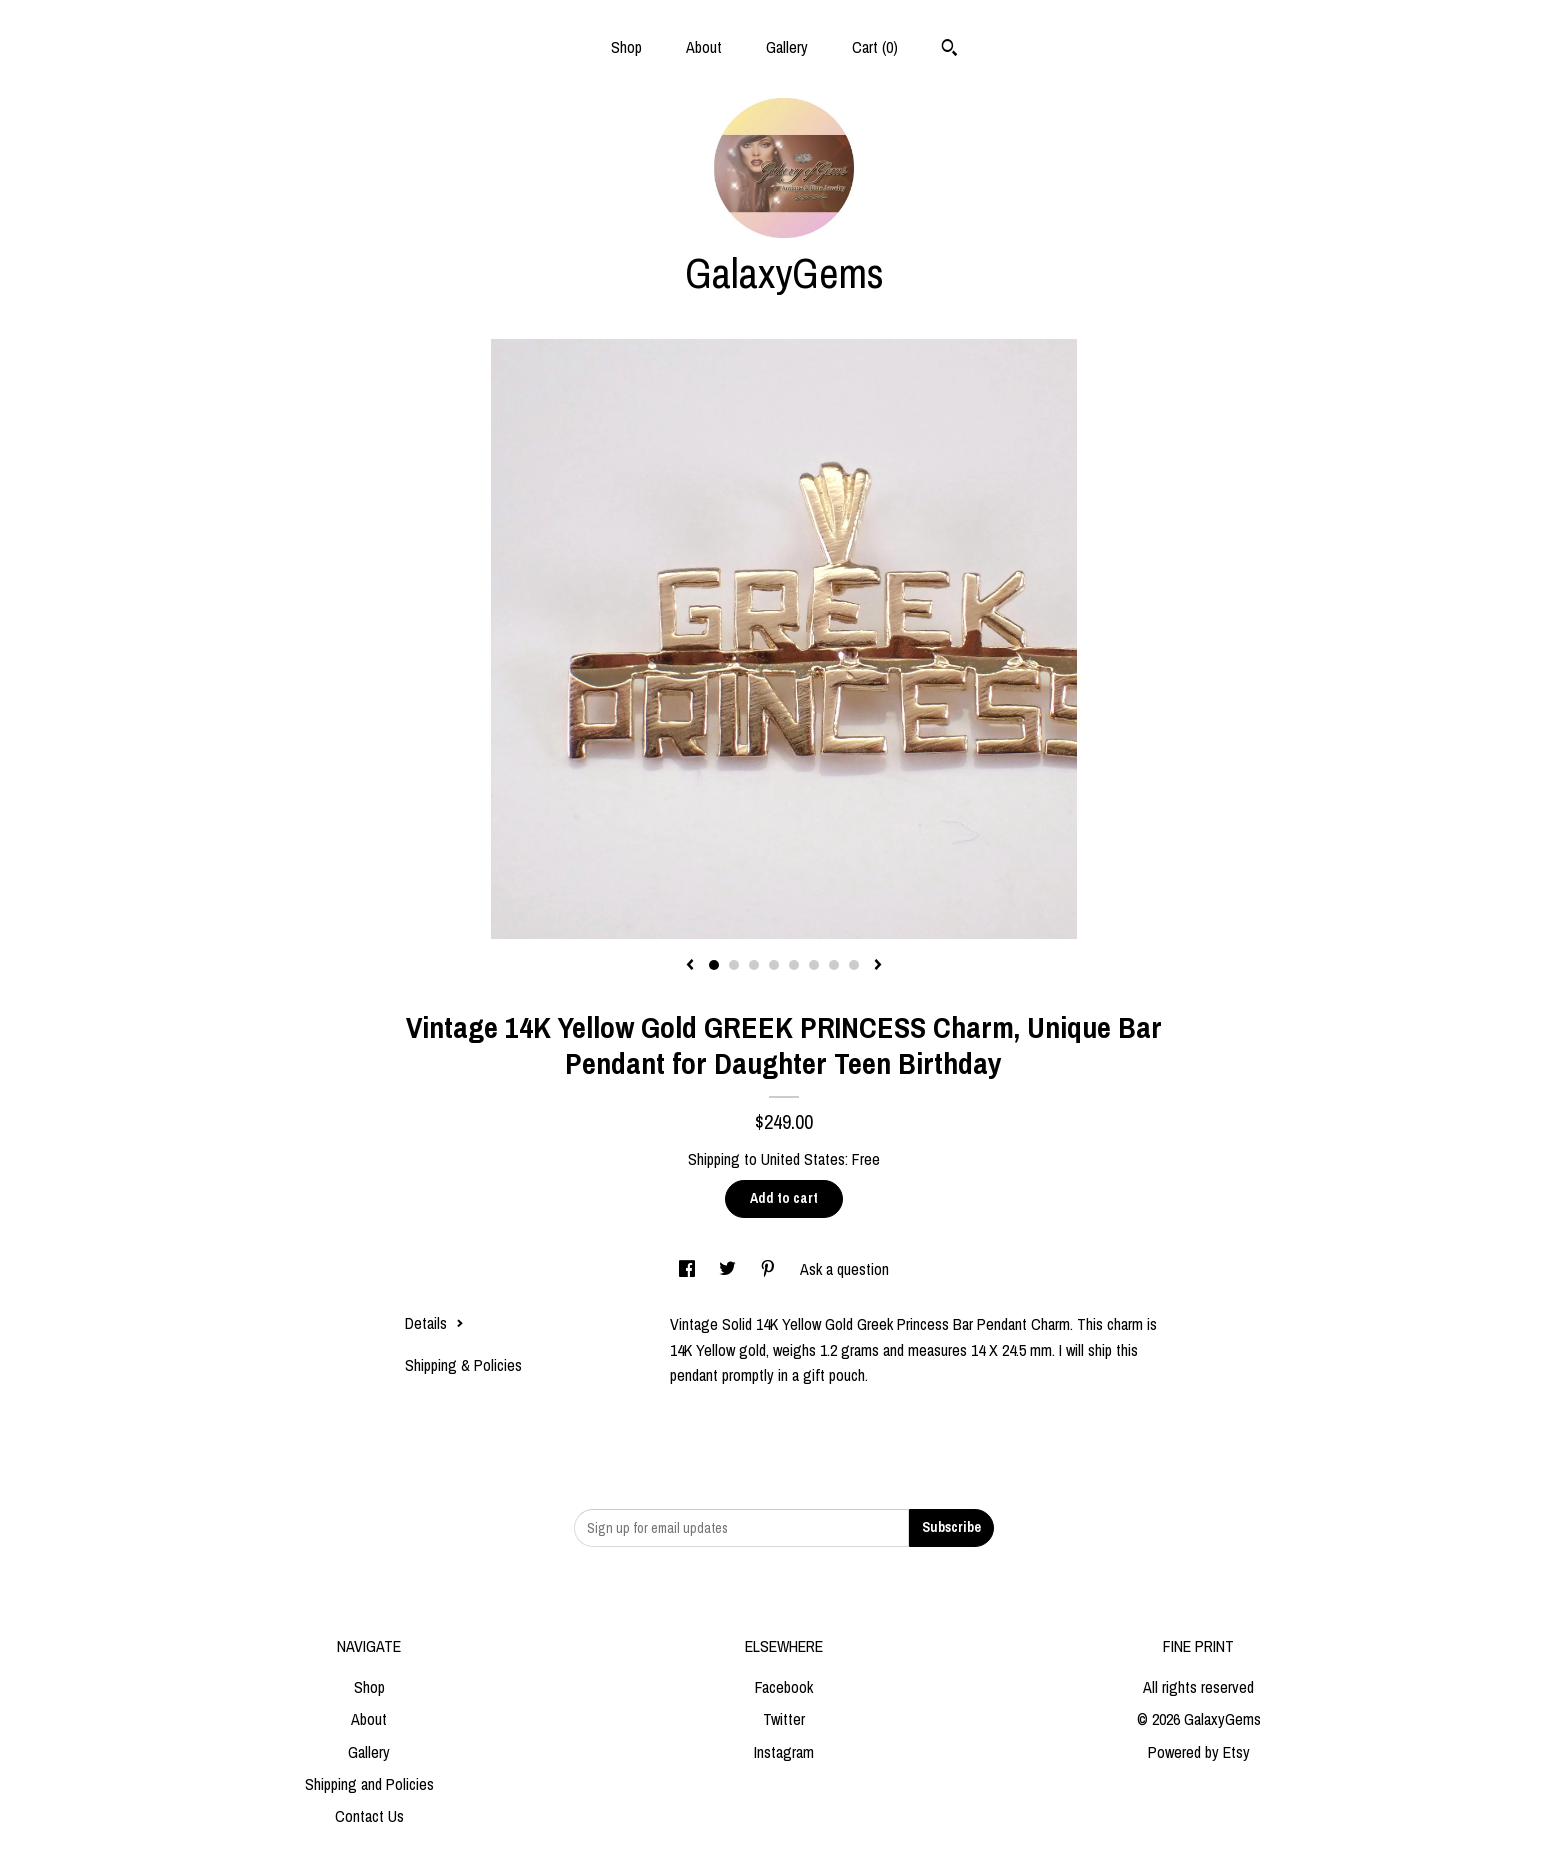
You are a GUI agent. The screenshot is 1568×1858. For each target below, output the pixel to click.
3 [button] (754, 965)
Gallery (787, 47)
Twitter (784, 1719)
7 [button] (834, 965)
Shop (626, 47)
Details (434, 1323)
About (704, 47)
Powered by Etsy (1199, 1752)
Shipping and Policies (369, 1784)
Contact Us (369, 1816)
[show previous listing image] (690, 966)
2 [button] (734, 965)
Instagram (784, 1752)
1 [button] (714, 965)
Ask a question (844, 1269)
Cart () (875, 47)
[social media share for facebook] (689, 1269)
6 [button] (814, 965)
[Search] (949, 50)
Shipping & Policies (463, 1365)
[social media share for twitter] (729, 1269)
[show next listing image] (878, 966)
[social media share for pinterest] (770, 1269)
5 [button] (794, 965)
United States (803, 1159)
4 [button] (774, 965)
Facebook (784, 1687)
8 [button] (854, 965)
